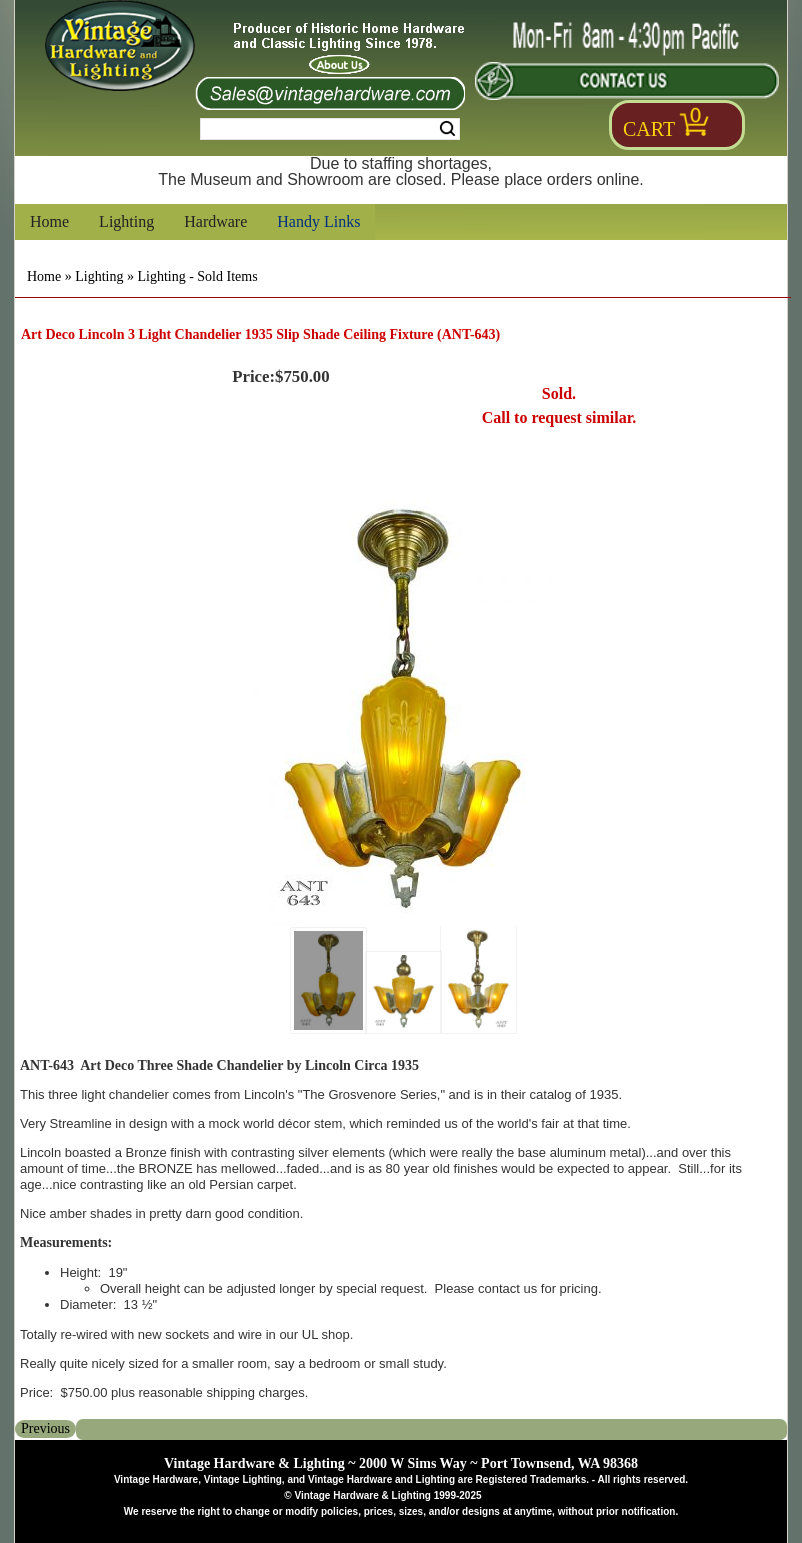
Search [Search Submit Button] (447, 129)
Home (49, 221)
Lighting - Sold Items (197, 276)
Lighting (126, 221)
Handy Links (318, 221)
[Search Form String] (330, 129)
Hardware (215, 221)
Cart (649, 129)
